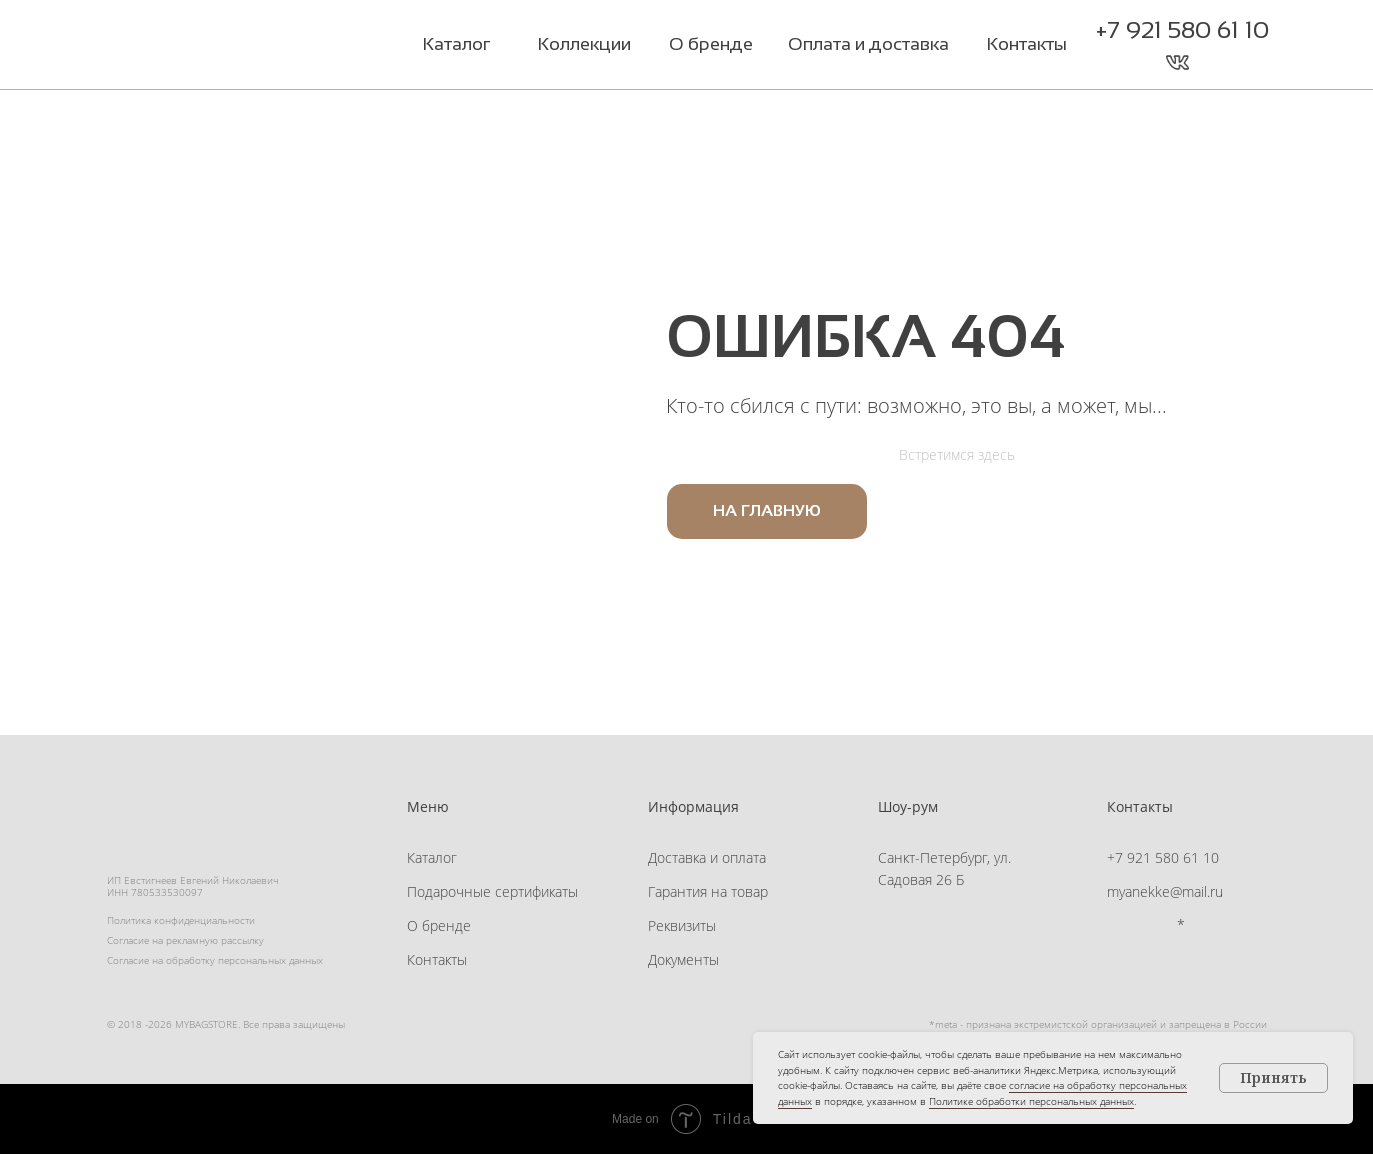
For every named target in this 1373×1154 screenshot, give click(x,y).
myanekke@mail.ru (1165, 891)
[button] (1217, 62)
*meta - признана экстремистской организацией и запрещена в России (1098, 1024)
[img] (231, 47)
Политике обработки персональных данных (1031, 1101)
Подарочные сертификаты (492, 891)
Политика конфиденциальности (181, 920)
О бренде (439, 925)
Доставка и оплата (707, 857)
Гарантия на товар (708, 891)
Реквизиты (682, 925)
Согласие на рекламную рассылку (185, 940)
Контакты (437, 959)
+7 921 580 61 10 (1182, 29)
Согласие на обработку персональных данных (215, 960)
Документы (683, 959)
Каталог (432, 857)
